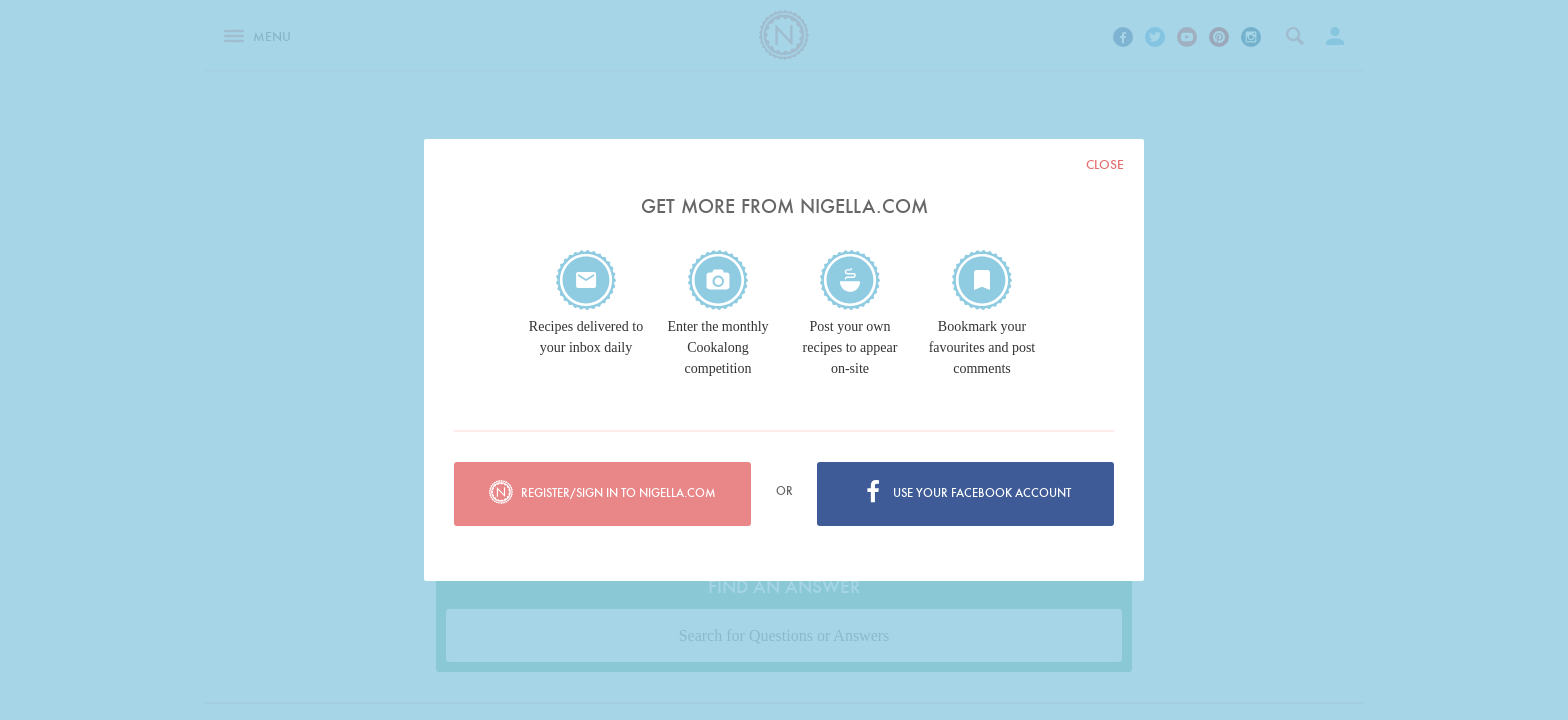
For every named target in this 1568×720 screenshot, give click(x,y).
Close (1105, 164)
